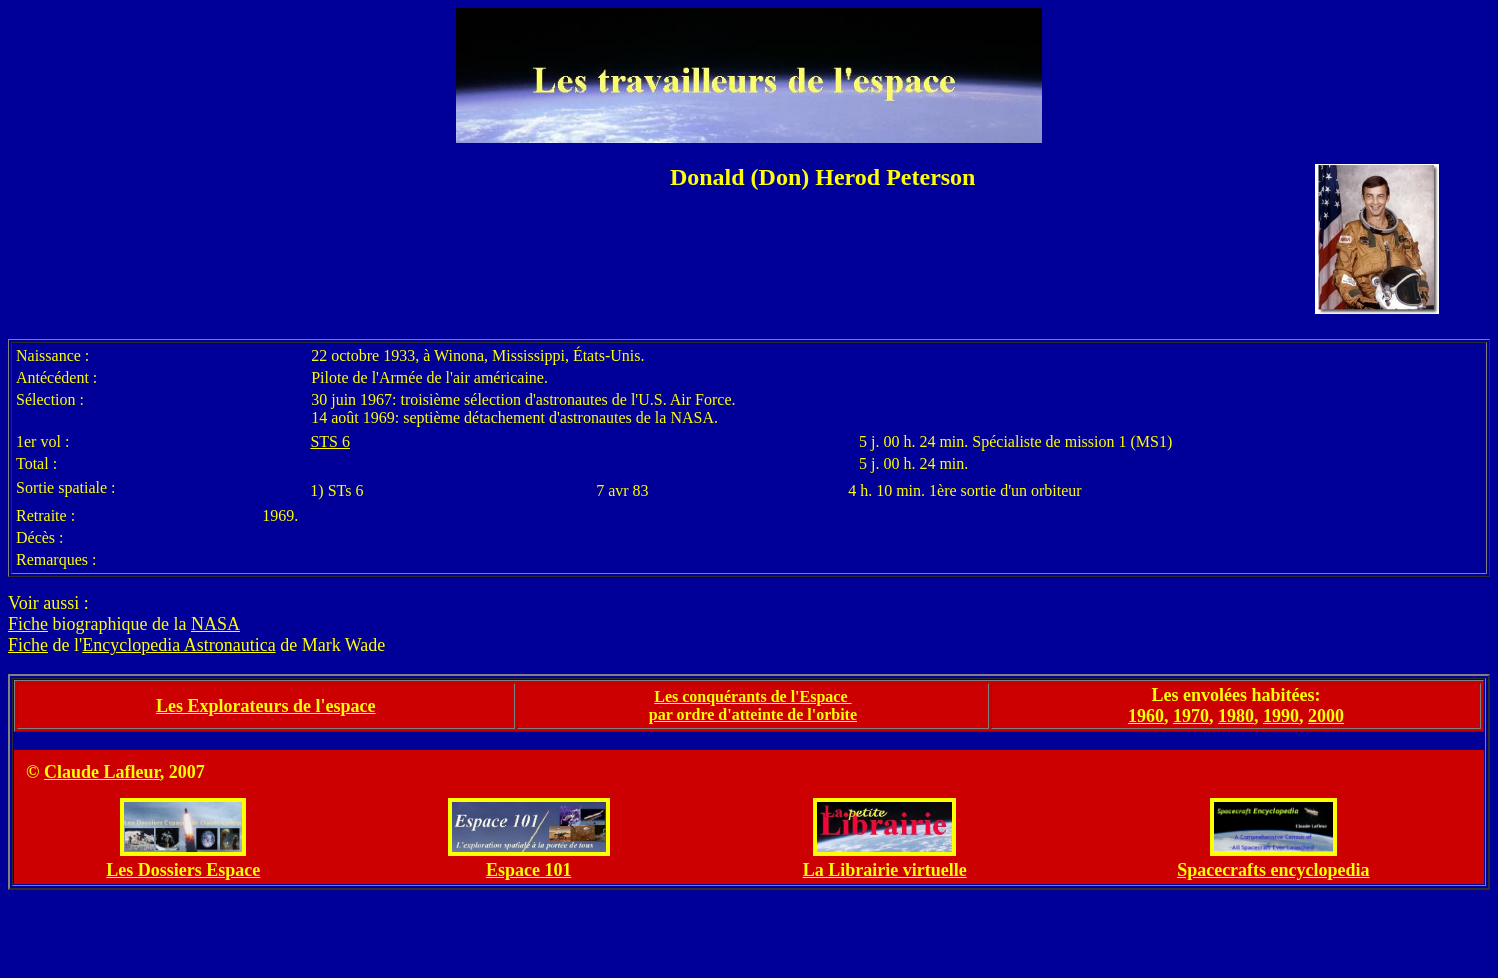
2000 (1326, 716)
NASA (215, 624)
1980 (1236, 716)
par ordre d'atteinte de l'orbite (753, 714)
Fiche (28, 624)
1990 (1281, 716)
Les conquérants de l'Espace (752, 696)
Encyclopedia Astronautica (178, 645)
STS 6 (330, 441)
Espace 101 (529, 870)
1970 (1191, 716)
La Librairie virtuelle (885, 870)
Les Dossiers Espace (183, 870)
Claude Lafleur (102, 772)
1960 (1146, 716)
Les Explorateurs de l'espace (265, 706)
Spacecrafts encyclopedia (1273, 870)
